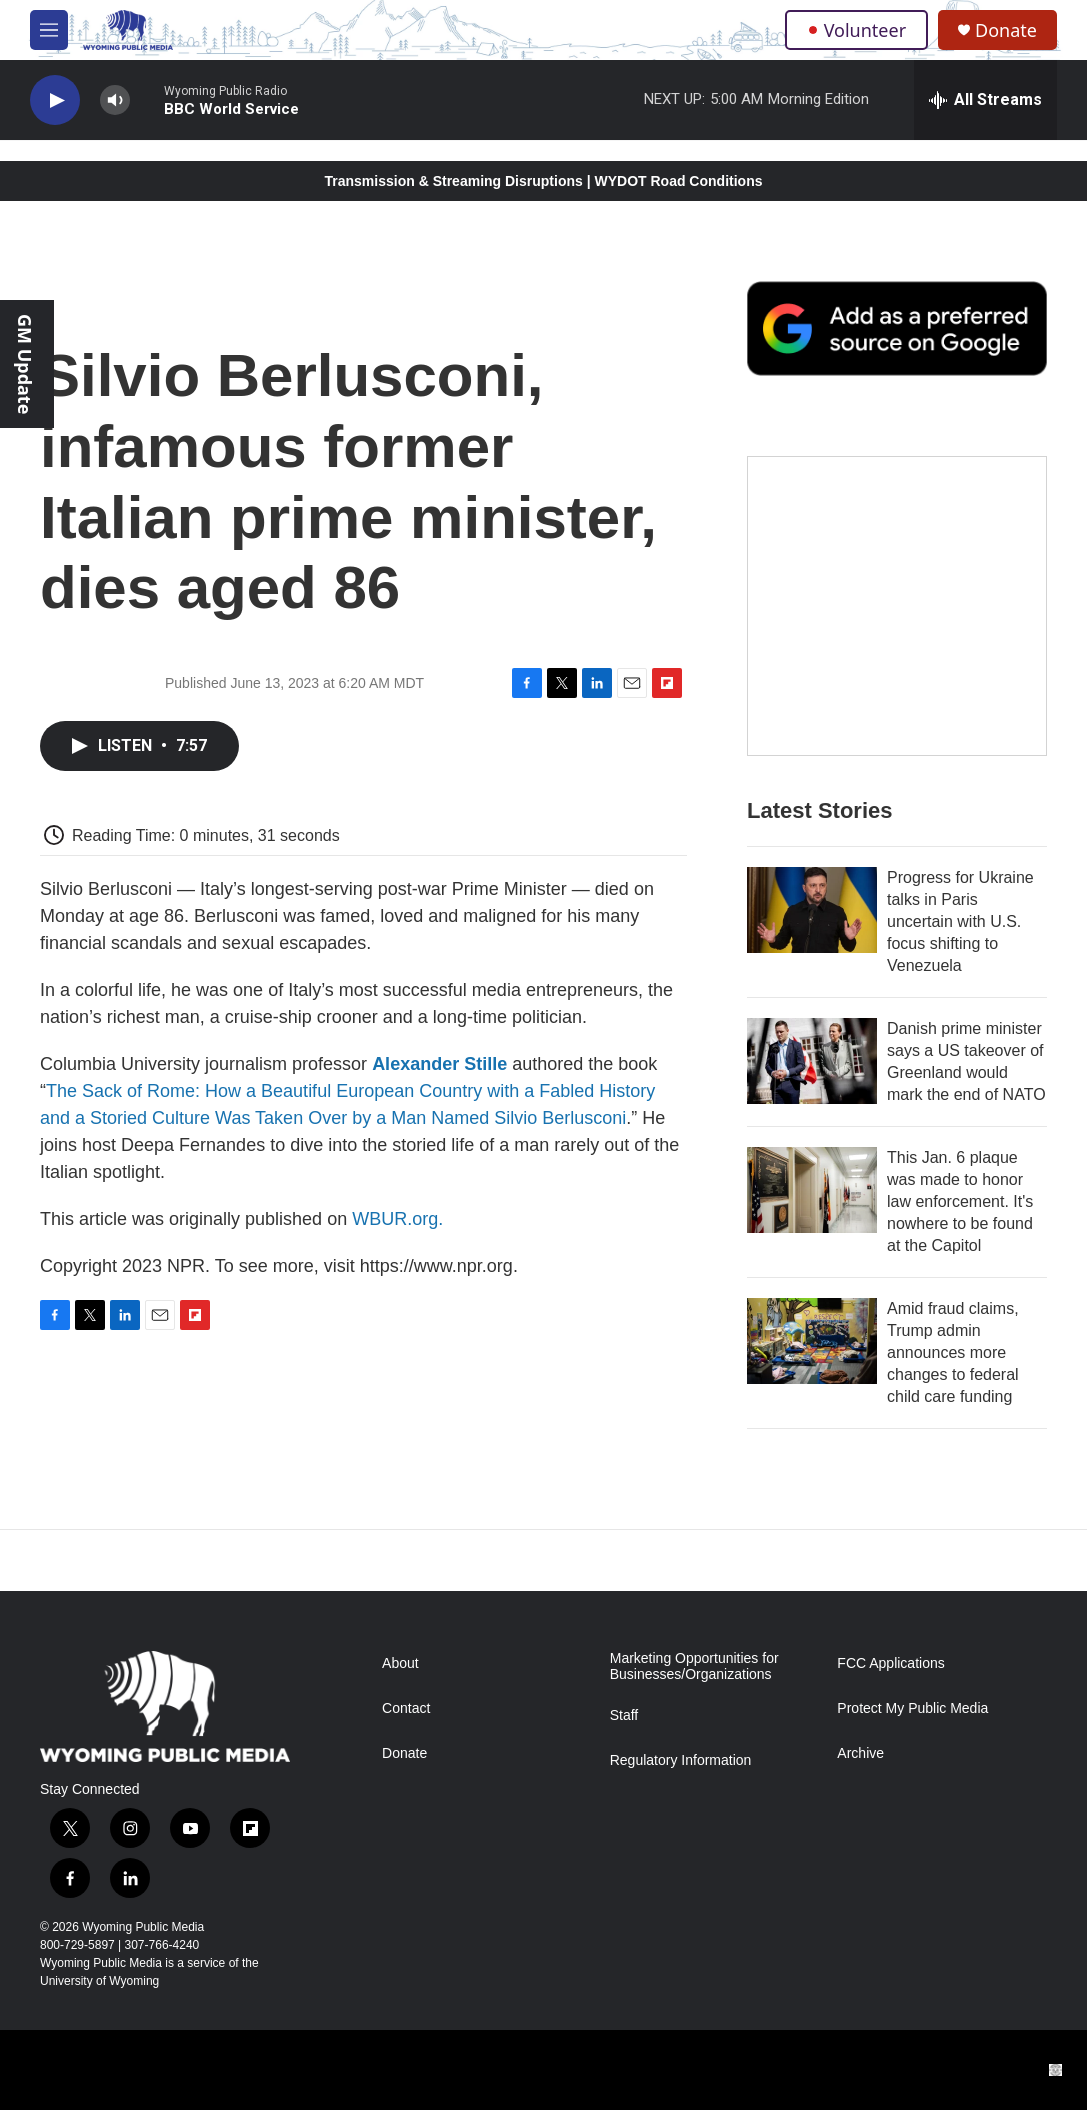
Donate (1006, 30)
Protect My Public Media (912, 1708)
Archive (860, 1753)
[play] (55, 100)
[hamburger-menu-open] (49, 30)
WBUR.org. (397, 1219)
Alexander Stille (439, 1064)
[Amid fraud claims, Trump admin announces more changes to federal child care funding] (812, 1341)
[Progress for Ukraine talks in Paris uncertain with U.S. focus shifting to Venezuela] (812, 910)
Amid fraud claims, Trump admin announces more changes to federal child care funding (953, 1352)
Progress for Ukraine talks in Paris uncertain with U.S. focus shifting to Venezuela (960, 921)
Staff (624, 1715)
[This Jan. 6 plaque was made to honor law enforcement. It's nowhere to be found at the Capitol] (812, 1190)
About (400, 1663)
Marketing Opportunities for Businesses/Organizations (694, 1666)
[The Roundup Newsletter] (897, 606)
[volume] (115, 100)
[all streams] (985, 100)
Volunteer (856, 30)
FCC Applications (890, 1663)
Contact (406, 1708)
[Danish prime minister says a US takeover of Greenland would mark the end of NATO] (812, 1061)
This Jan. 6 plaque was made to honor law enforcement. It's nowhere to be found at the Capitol (960, 1201)
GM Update (25, 364)
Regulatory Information (681, 1760)
